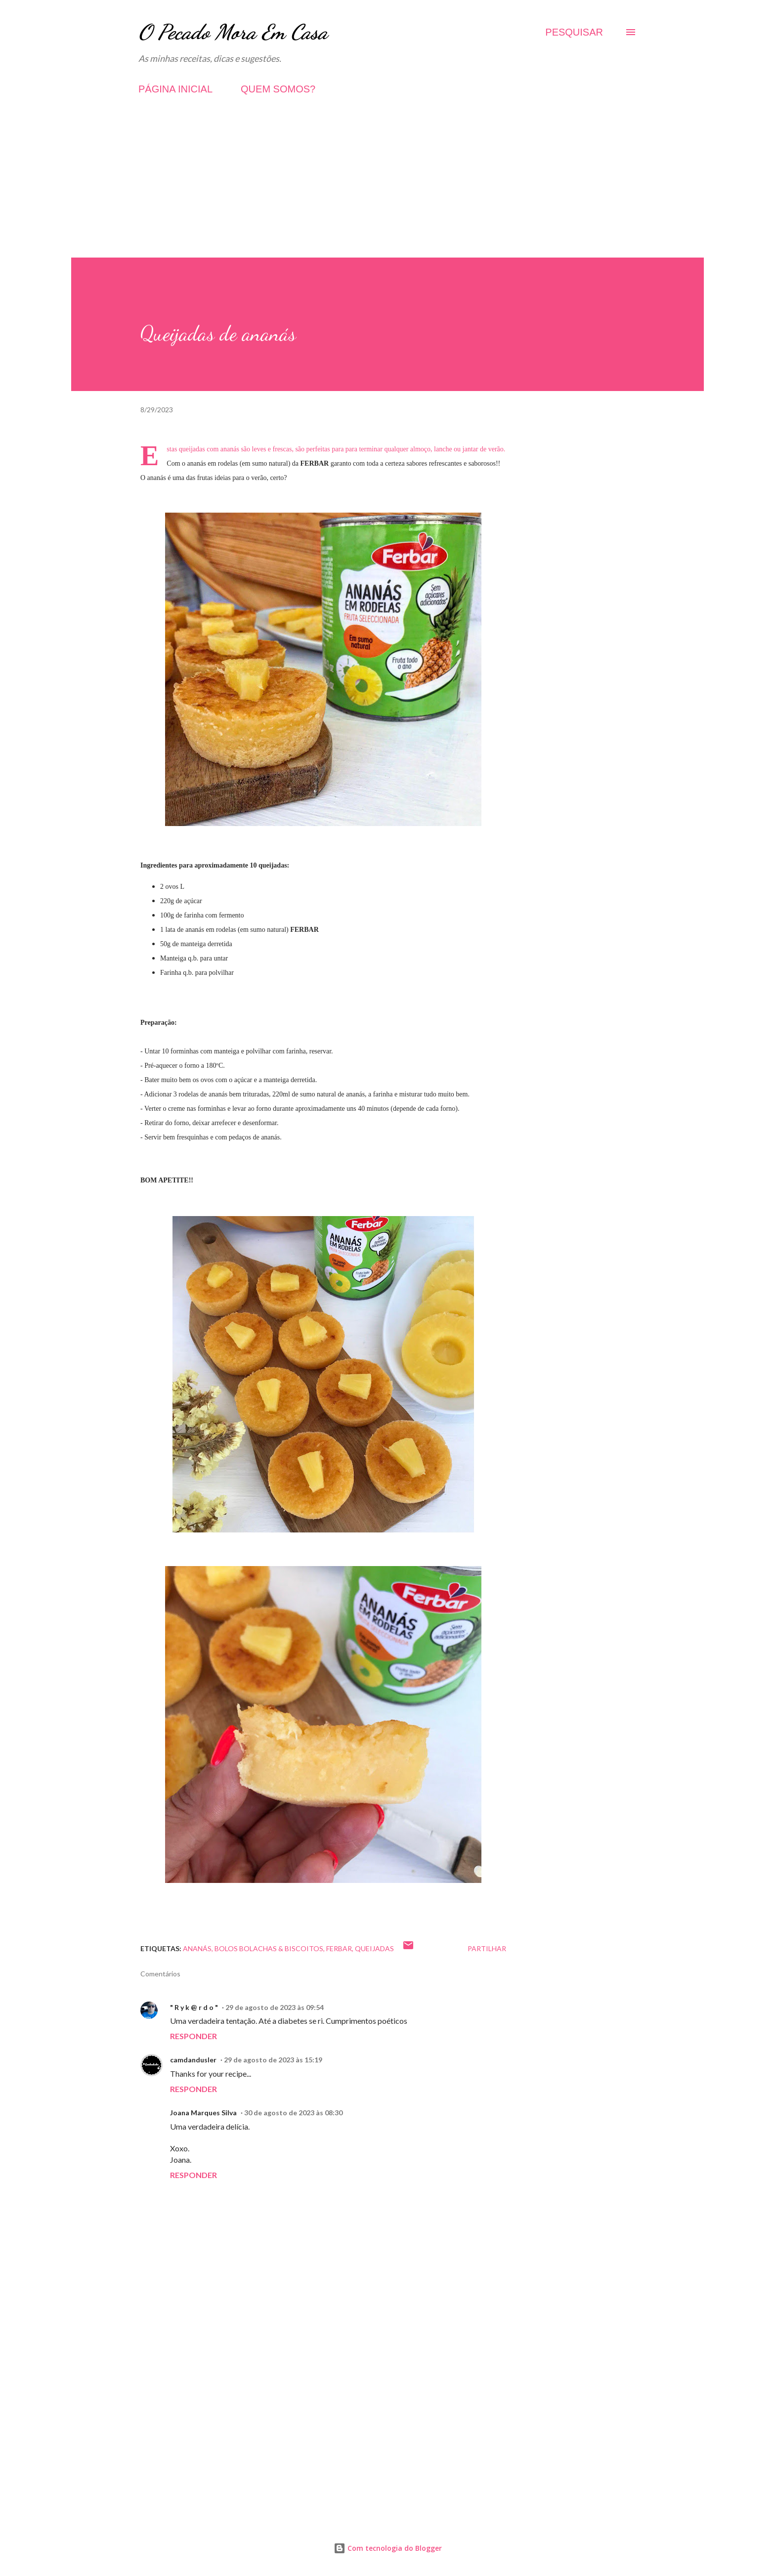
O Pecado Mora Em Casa (233, 31)
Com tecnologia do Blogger (388, 2548)
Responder (193, 2036)
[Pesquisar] (574, 32)
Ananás (197, 1948)
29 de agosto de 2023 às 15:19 (273, 2059)
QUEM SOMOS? (278, 89)
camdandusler (193, 2059)
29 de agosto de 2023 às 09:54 (274, 2007)
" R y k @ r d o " (194, 2007)
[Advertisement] (387, 188)
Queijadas (374, 1948)
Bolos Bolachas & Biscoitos (269, 1948)
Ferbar (339, 1948)
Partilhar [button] (487, 1948)
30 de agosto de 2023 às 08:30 (293, 2112)
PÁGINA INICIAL (175, 89)
